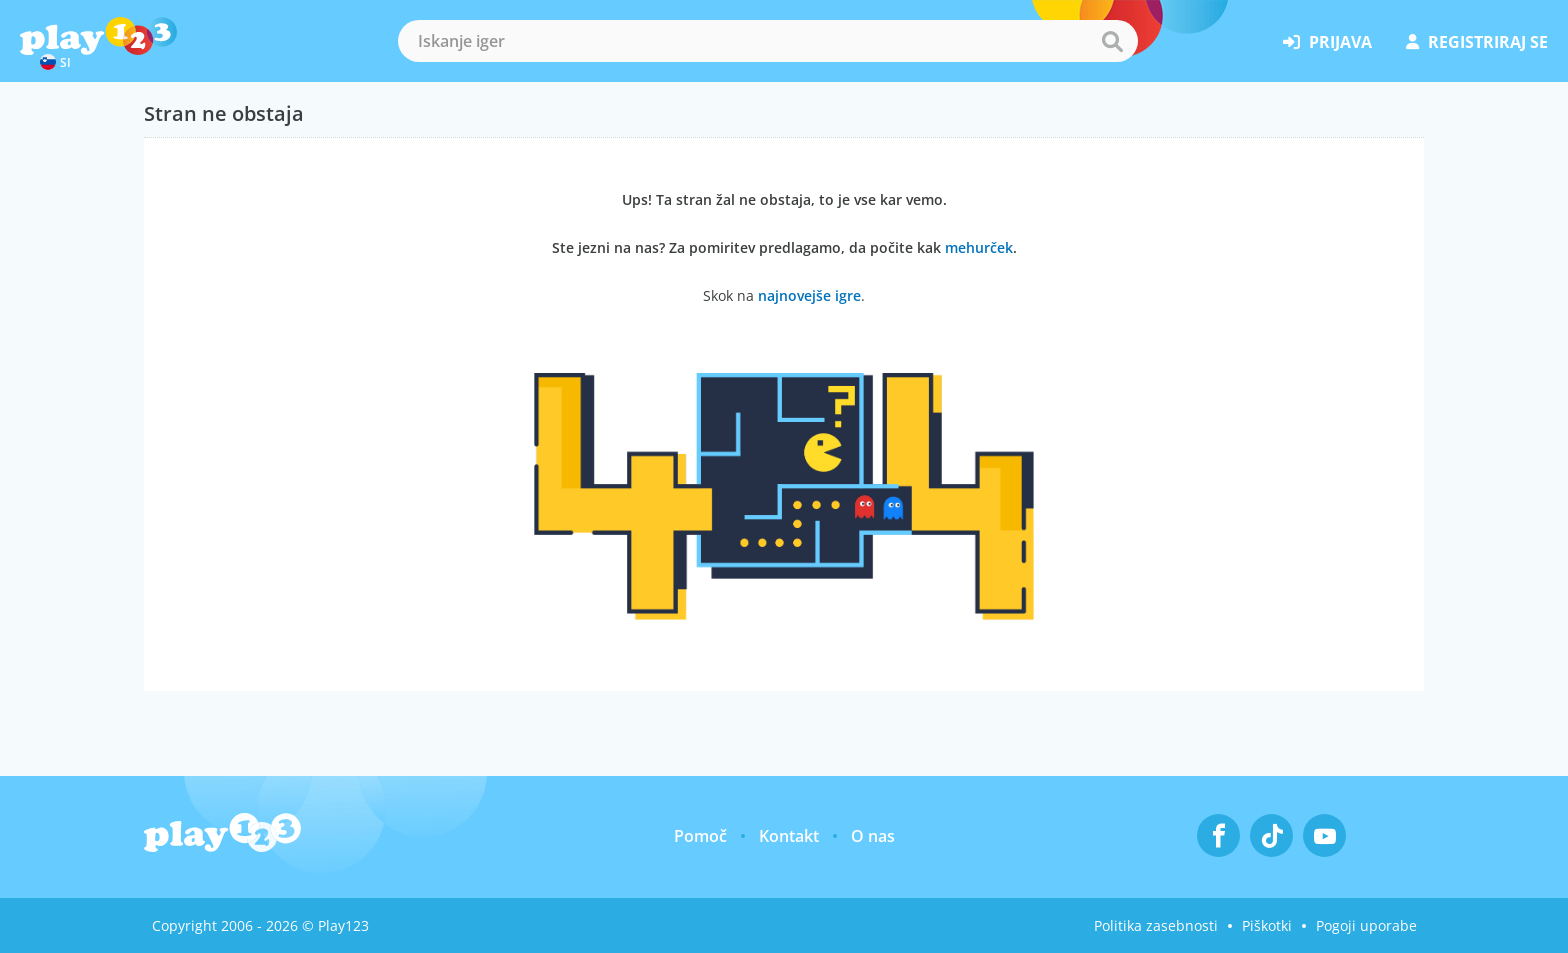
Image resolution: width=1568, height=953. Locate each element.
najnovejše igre (809, 295)
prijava (1327, 42)
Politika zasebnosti (1156, 925)
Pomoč (700, 836)
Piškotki (1267, 925)
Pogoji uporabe (1366, 925)
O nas (873, 836)
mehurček (979, 247)
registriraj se (1477, 42)
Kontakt (789, 836)
